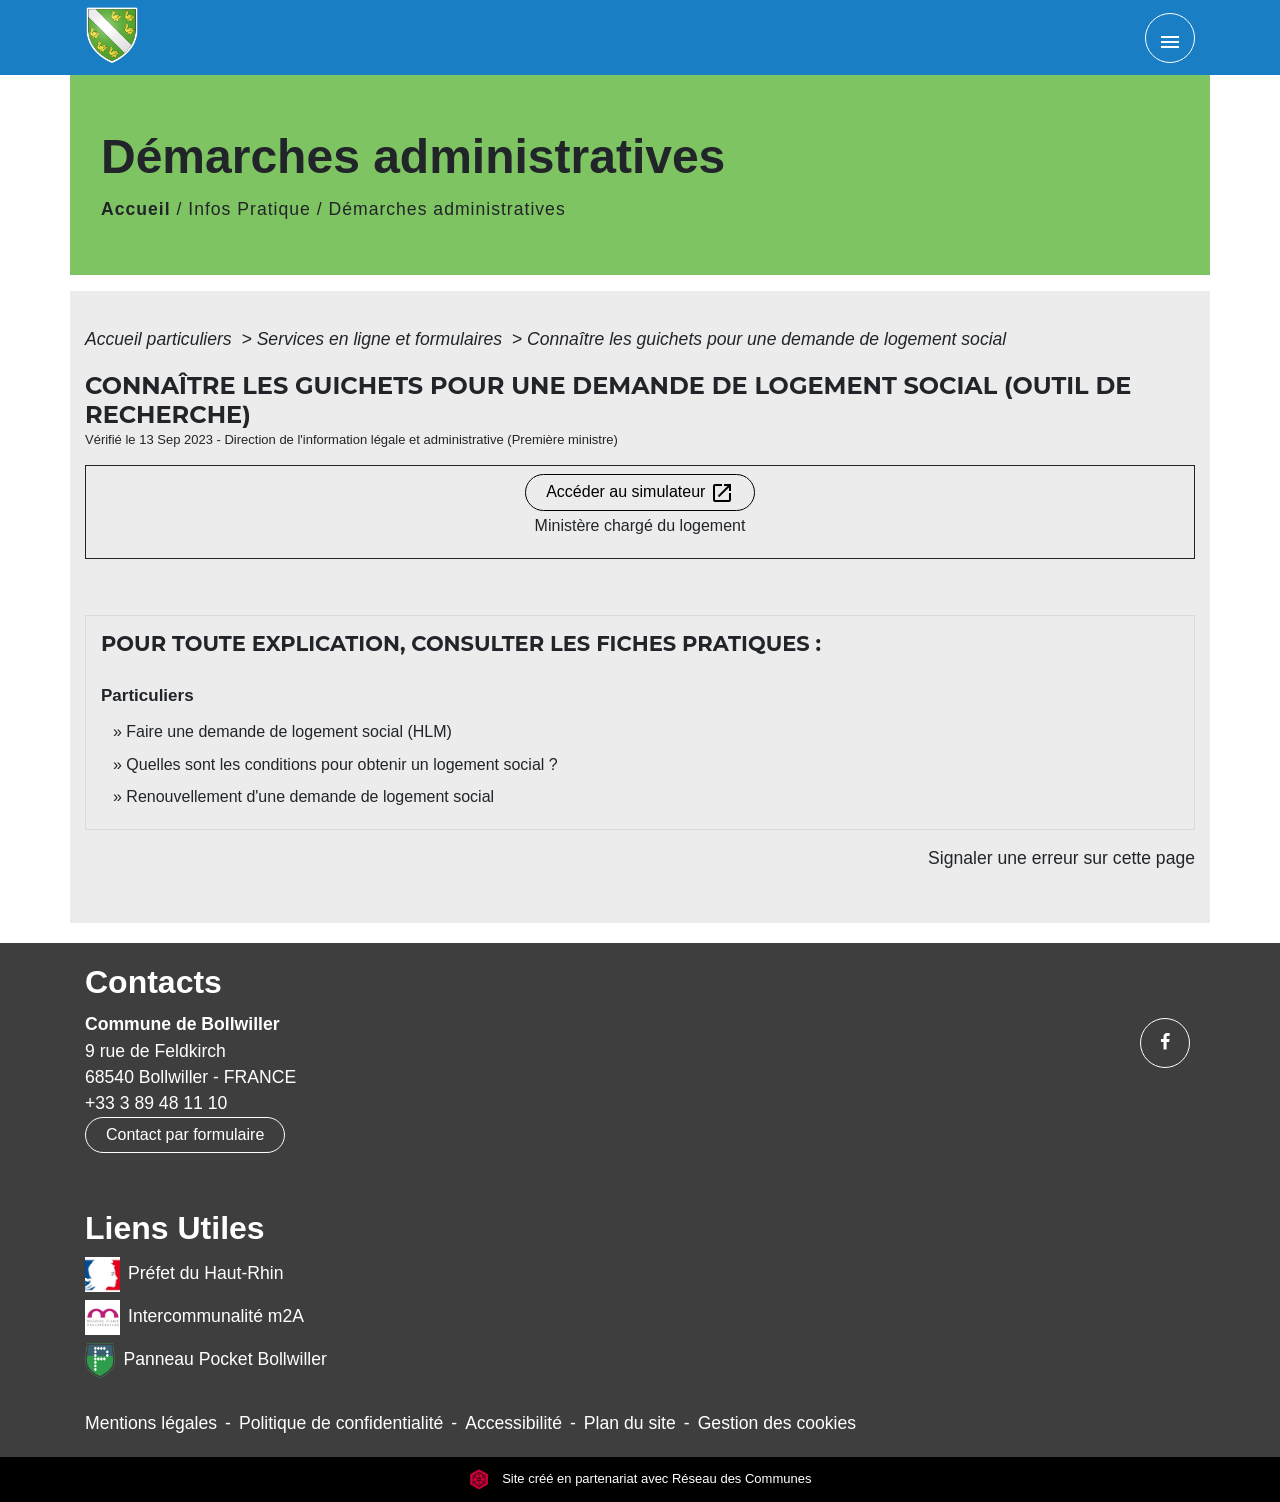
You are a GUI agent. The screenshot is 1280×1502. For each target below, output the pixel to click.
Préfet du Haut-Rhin (184, 1274)
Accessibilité (513, 1423)
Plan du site (630, 1423)
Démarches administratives (447, 209)
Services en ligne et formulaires (382, 339)
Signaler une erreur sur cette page (1061, 858)
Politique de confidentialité (341, 1423)
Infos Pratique (249, 209)
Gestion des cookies (777, 1423)
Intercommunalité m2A (194, 1317)
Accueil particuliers (161, 339)
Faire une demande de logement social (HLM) (289, 731)
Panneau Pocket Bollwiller (206, 1360)
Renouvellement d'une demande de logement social (310, 796)
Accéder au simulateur (640, 493)
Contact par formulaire (185, 1134)
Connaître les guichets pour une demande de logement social (766, 339)
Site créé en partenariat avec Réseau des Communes (640, 1478)
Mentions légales (151, 1423)
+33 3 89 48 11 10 (156, 1103)
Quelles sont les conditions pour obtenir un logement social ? (341, 764)
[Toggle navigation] (1170, 38)
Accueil (136, 209)
